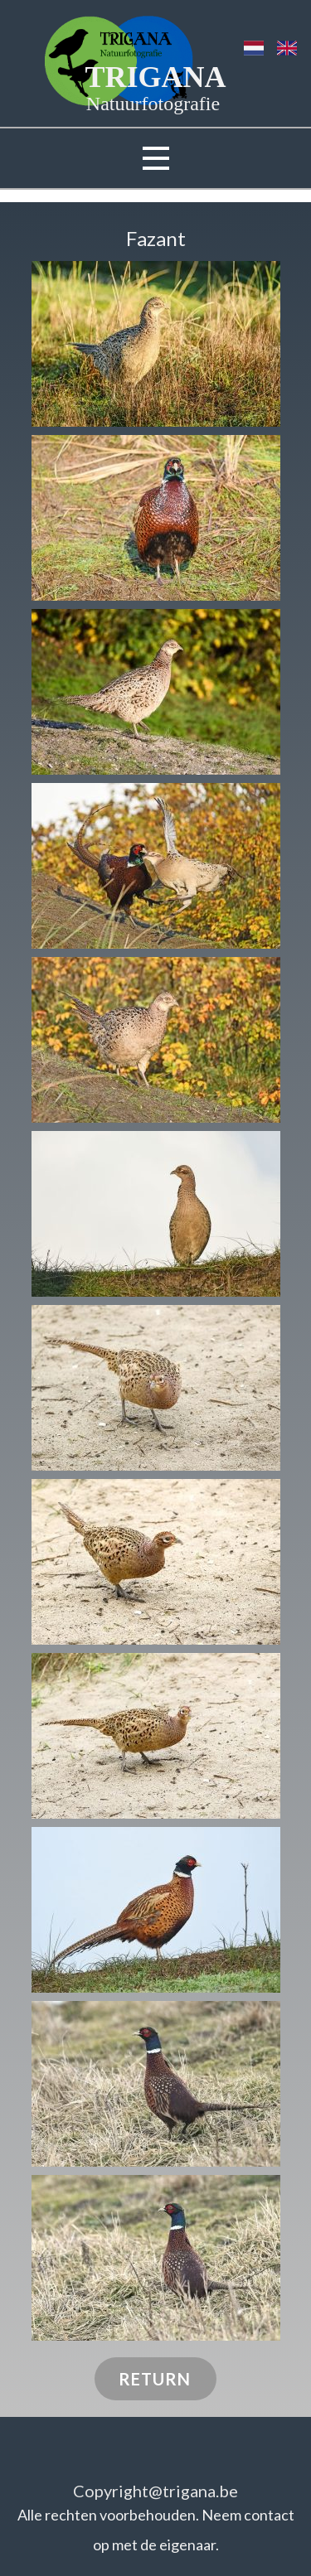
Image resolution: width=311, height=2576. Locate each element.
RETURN (155, 2379)
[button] (156, 344)
